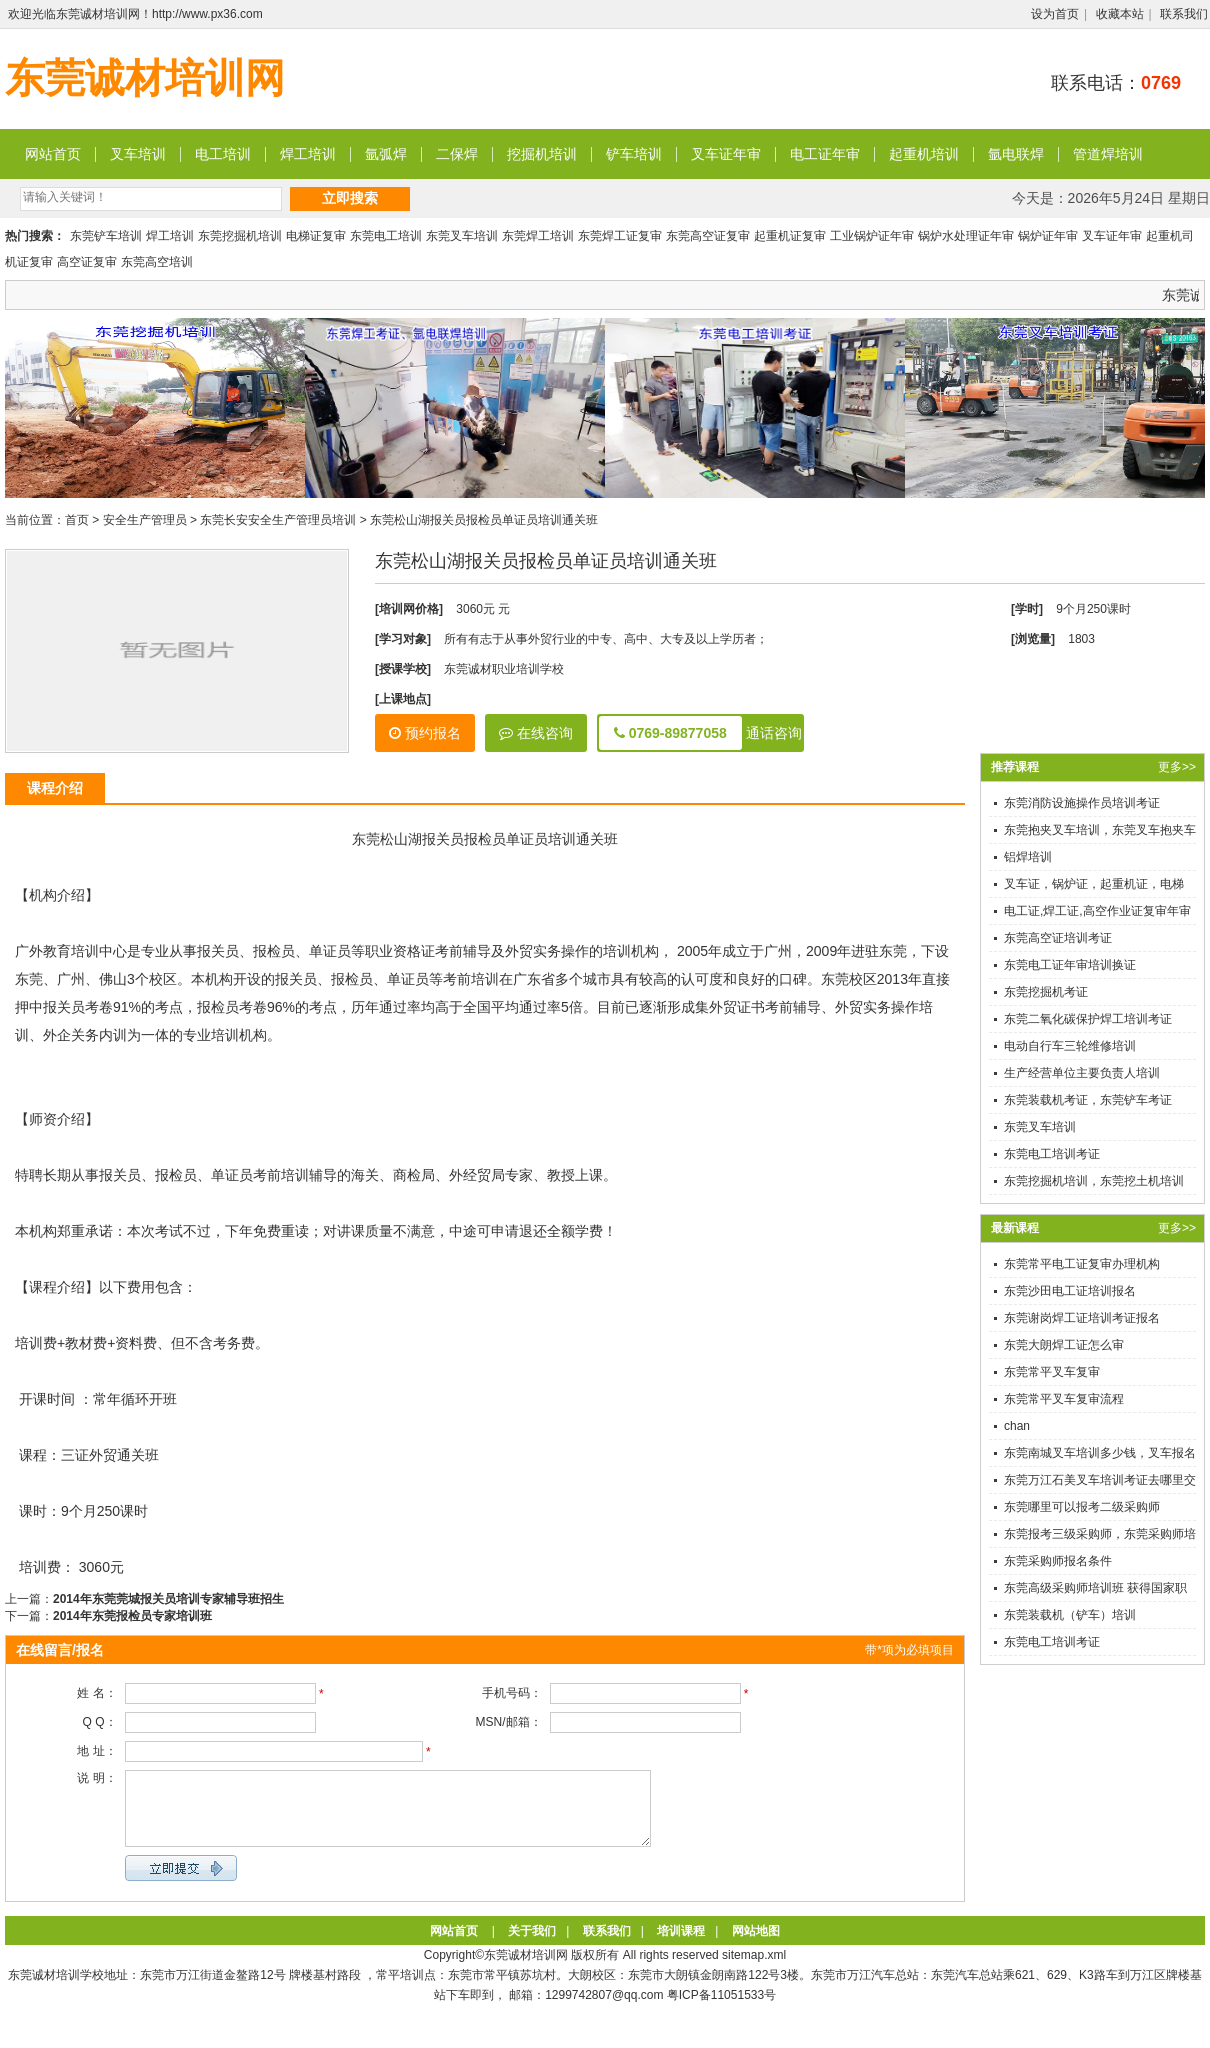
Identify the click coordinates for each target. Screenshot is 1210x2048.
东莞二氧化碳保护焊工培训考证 (1088, 1019)
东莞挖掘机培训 (240, 236)
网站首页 (53, 154)
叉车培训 (138, 154)
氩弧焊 (386, 154)
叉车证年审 (726, 154)
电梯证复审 (316, 236)
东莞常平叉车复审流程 (1064, 1399)
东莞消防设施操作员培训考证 (1082, 803)
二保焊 (457, 154)
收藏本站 (1120, 14)
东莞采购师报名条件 (1058, 1561)
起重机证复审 (790, 236)
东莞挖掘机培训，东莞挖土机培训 (1094, 1181)
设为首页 (1055, 14)
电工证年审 (825, 154)
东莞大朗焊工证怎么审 (1064, 1345)
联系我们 (1184, 14)
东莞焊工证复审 (620, 236)
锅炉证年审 (1048, 236)
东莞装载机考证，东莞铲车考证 (1088, 1100)
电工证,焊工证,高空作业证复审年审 (1097, 911)
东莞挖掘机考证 (1046, 992)
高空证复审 (87, 262)
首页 (77, 520)
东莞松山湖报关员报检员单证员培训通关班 (484, 520)
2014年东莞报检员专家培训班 (132, 1616)
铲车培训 (634, 154)
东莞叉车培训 (462, 236)
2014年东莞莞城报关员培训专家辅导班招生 (168, 1599)
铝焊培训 (1028, 857)
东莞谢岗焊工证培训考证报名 (1082, 1318)
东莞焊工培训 (538, 236)
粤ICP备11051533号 (721, 2010)
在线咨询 (536, 733)
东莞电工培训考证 (1052, 1154)
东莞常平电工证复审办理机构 (1082, 1264)
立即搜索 (350, 198)
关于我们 (532, 1946)
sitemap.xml (754, 1970)
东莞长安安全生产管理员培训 (278, 520)
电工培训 (223, 154)
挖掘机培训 (542, 154)
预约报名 (425, 733)
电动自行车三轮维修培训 (1070, 1046)
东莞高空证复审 (708, 236)
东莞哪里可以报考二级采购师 (1082, 1507)
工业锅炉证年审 (872, 236)
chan (1017, 1426)
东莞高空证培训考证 (1058, 938)
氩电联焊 (1016, 154)
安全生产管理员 (145, 520)
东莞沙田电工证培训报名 (1070, 1291)
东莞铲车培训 (106, 236)
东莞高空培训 (157, 262)
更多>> (1177, 767)
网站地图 (756, 1946)
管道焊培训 (1108, 154)
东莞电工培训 (386, 236)
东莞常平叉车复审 (1052, 1372)
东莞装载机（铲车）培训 (1070, 1615)
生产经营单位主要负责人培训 (1082, 1073)
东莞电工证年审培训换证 (1070, 965)
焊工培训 (308, 154)
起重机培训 (924, 154)
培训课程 (681, 1946)
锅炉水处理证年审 (966, 236)
